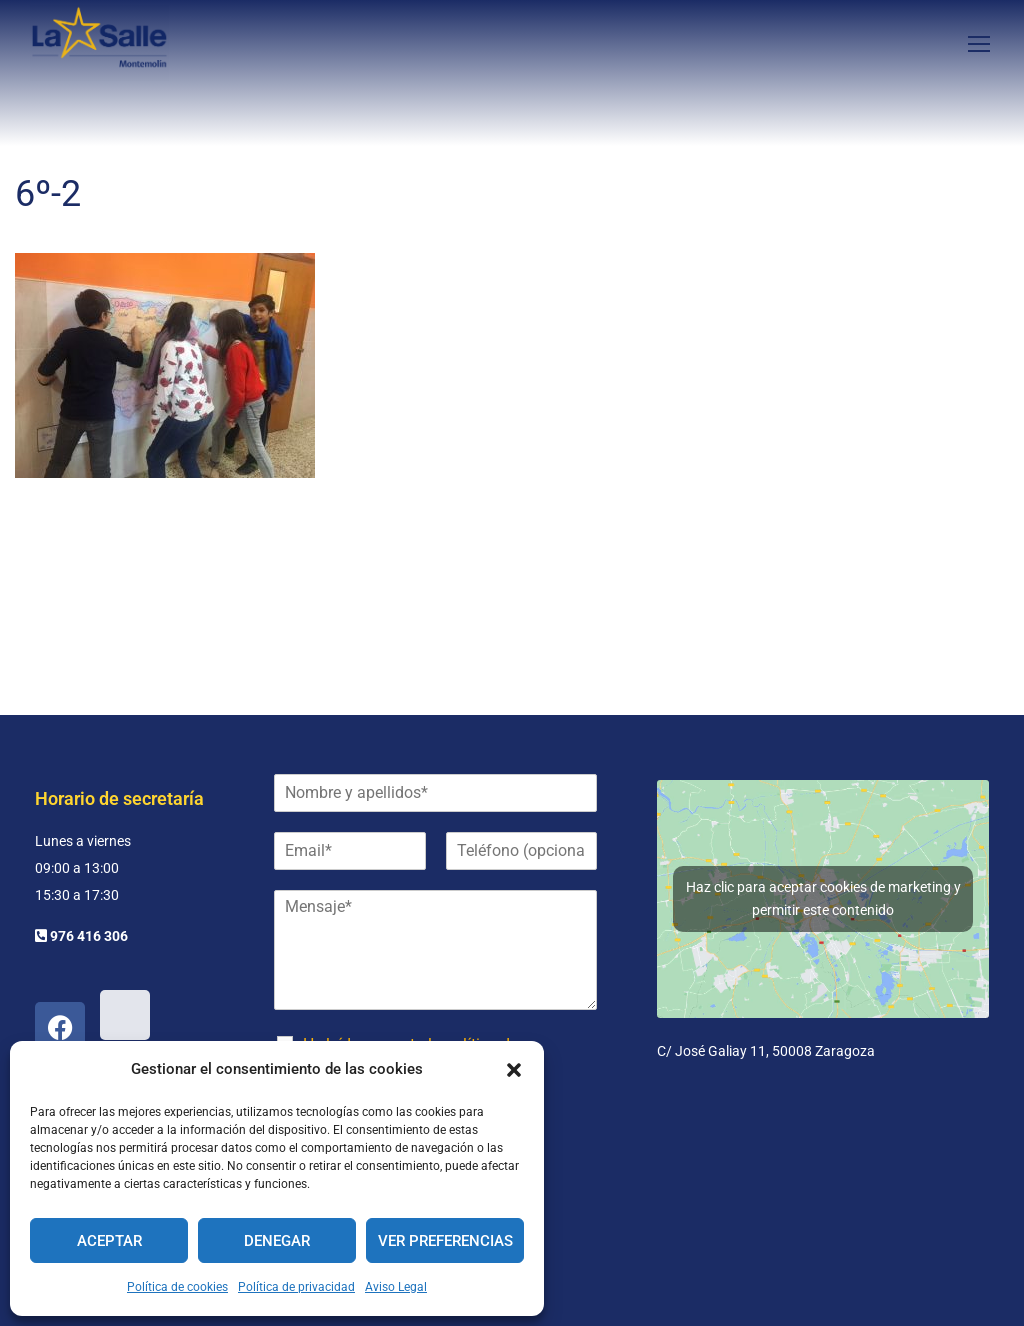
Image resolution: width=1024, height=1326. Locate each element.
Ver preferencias (445, 1241)
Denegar (277, 1241)
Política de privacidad (296, 1287)
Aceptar (109, 1241)
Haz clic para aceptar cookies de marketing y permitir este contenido (823, 898)
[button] (514, 1070)
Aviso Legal (396, 1287)
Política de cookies (177, 1287)
